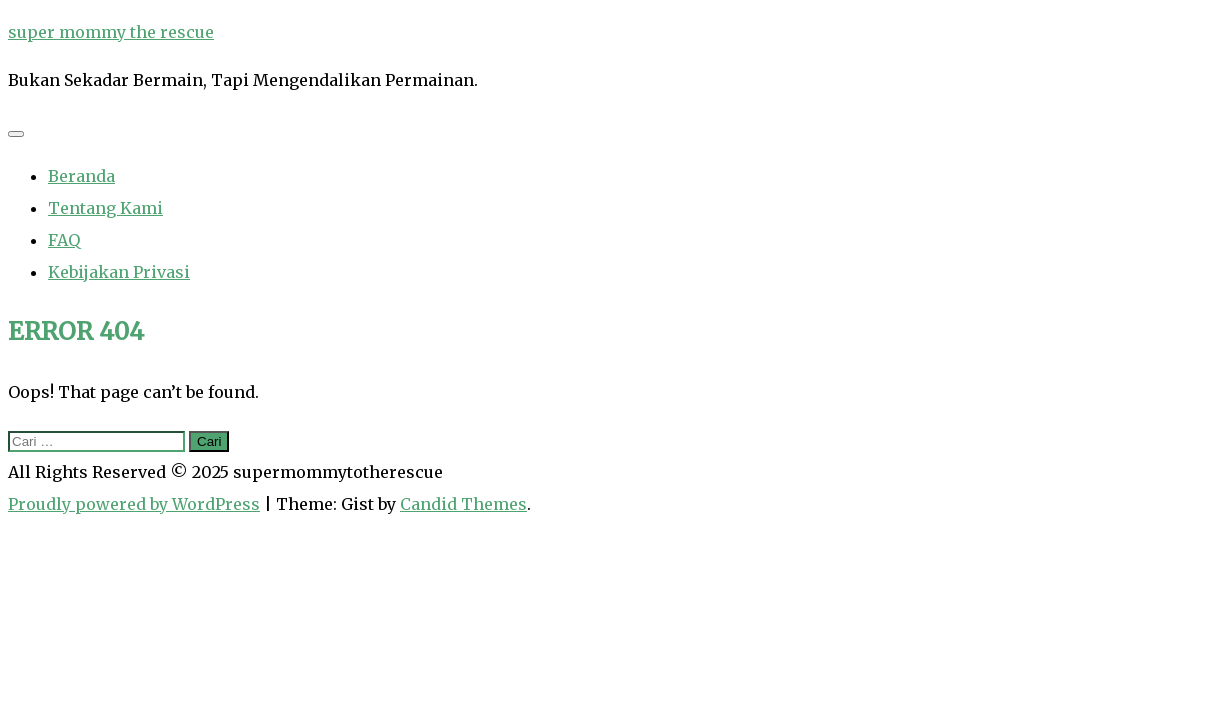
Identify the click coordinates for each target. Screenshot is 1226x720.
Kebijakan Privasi (119, 272)
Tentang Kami (105, 208)
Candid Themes (463, 504)
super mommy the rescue (111, 32)
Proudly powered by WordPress (134, 504)
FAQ (64, 240)
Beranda (81, 176)
